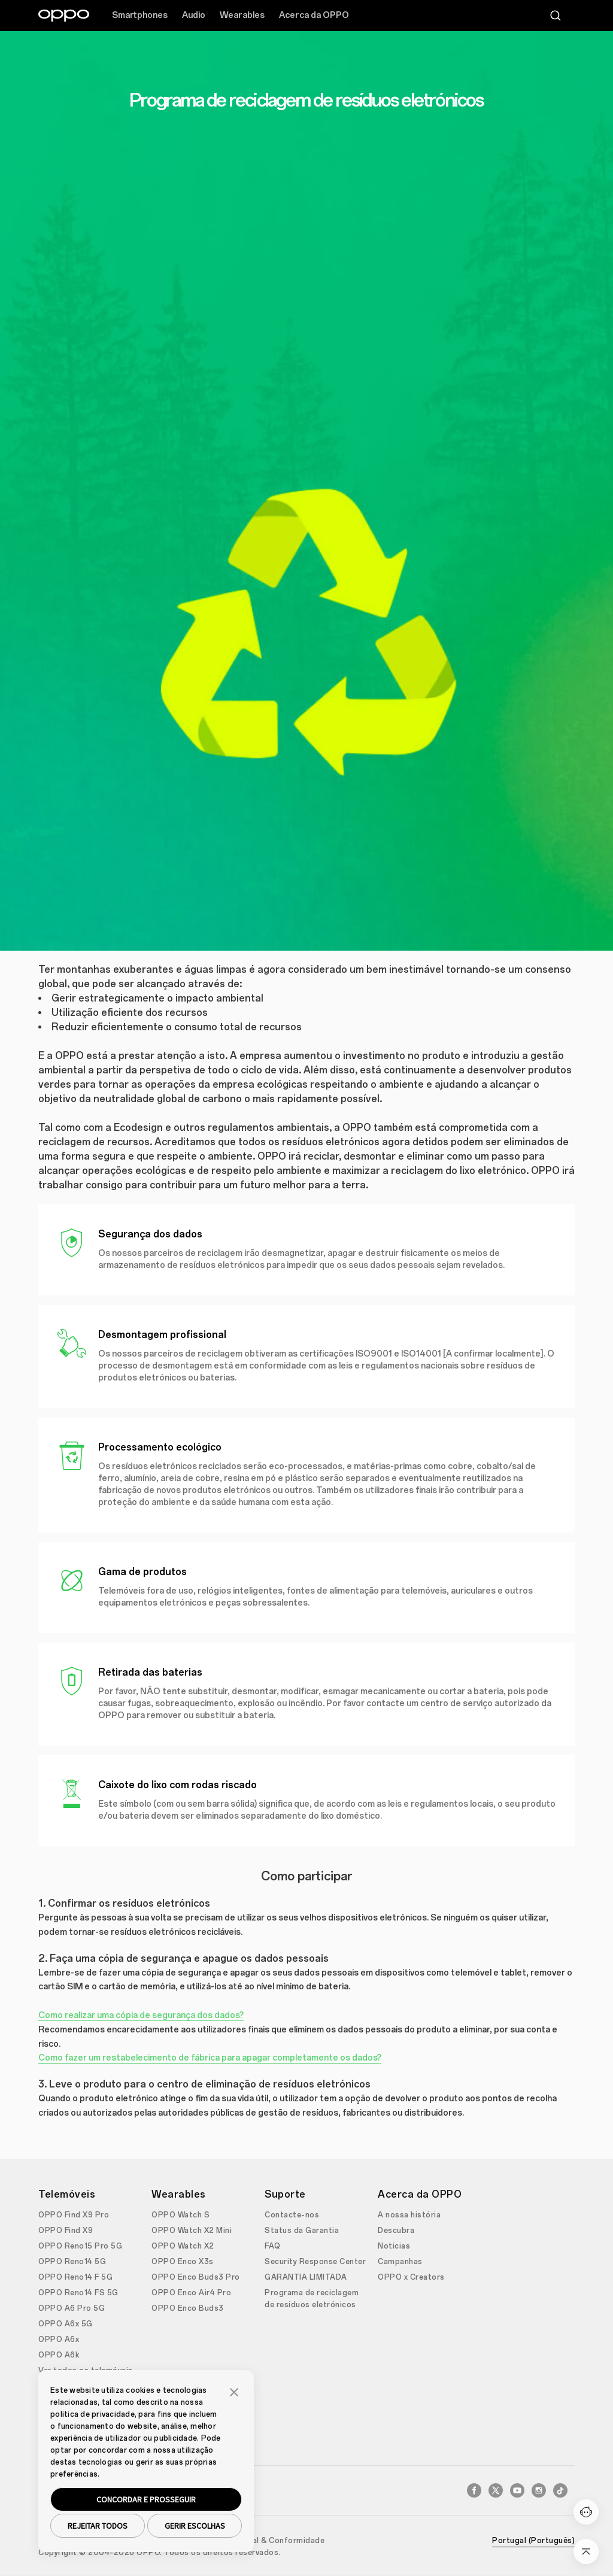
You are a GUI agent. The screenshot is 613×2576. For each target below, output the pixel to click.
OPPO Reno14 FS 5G (78, 2293)
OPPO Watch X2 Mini (191, 2230)
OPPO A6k (58, 2355)
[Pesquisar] (555, 15)
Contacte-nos (292, 2215)
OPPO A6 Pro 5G (71, 2308)
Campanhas (400, 2262)
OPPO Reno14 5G (72, 2262)
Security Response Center (315, 2262)
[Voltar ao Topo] (586, 2551)
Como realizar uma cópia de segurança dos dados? (141, 2015)
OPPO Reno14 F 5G (75, 2277)
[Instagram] (539, 2490)
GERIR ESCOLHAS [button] (195, 2525)
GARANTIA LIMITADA (306, 2277)
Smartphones (140, 15)
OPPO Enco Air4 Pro (191, 2293)
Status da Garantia (302, 2230)
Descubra (396, 2230)
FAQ (273, 2246)
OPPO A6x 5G (65, 2324)
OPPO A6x (58, 2339)
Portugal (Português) (533, 2540)
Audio (193, 15)
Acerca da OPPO (314, 15)
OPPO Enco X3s (182, 2262)
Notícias (394, 2246)
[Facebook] (474, 2490)
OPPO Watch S (180, 2215)
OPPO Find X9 (65, 2230)
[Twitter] (495, 2490)
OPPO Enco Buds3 (187, 2308)
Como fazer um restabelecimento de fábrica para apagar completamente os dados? (209, 2058)
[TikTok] (560, 2490)
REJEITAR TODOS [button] (98, 2525)
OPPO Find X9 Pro (73, 2215)
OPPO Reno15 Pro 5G (80, 2246)
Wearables (242, 15)
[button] (234, 2391)
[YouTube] (517, 2490)
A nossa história (409, 2215)
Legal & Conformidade (281, 2540)
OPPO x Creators (411, 2277)
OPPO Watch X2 (182, 2246)
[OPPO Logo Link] (63, 15)
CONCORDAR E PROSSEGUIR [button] (146, 2499)
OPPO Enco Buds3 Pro (195, 2277)
